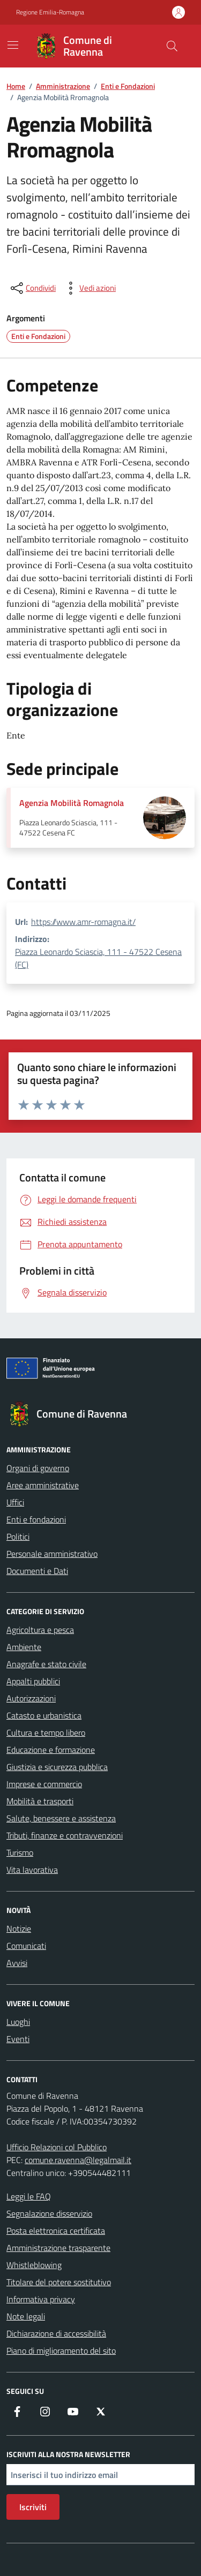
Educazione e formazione (50, 1749)
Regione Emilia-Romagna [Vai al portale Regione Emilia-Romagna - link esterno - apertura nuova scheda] (50, 12)
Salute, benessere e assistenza (61, 1818)
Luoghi (18, 2021)
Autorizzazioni (31, 1698)
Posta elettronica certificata (55, 2230)
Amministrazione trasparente (58, 2247)
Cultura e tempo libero (45, 1732)
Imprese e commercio (44, 1783)
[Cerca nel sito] (172, 46)
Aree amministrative (42, 1485)
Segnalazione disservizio (49, 2213)
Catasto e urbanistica (43, 1715)
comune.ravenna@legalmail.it (78, 2159)
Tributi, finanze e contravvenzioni (64, 1835)
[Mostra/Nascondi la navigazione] (12, 45)
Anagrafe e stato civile (46, 1664)
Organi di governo (37, 1468)
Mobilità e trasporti (39, 1801)
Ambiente (23, 1646)
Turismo (19, 1852)
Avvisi (16, 1962)
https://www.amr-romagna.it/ (83, 921)
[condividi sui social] (32, 288)
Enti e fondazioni (36, 1519)
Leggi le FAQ (28, 2196)
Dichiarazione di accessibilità (56, 2333)
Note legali (25, 2316)
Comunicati (26, 1945)
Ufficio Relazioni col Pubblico (56, 2147)
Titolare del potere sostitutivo (58, 2282)
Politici (17, 1536)
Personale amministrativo (52, 1553)
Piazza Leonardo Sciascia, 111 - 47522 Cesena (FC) (98, 958)
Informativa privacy (40, 2299)
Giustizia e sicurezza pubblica (57, 1766)
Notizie (18, 1928)
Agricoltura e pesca (40, 1629)
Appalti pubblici (33, 1681)
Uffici (15, 1502)
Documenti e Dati (37, 1570)
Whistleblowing (34, 2264)
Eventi (17, 2038)
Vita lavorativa (32, 1869)
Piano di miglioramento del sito (61, 2350)
